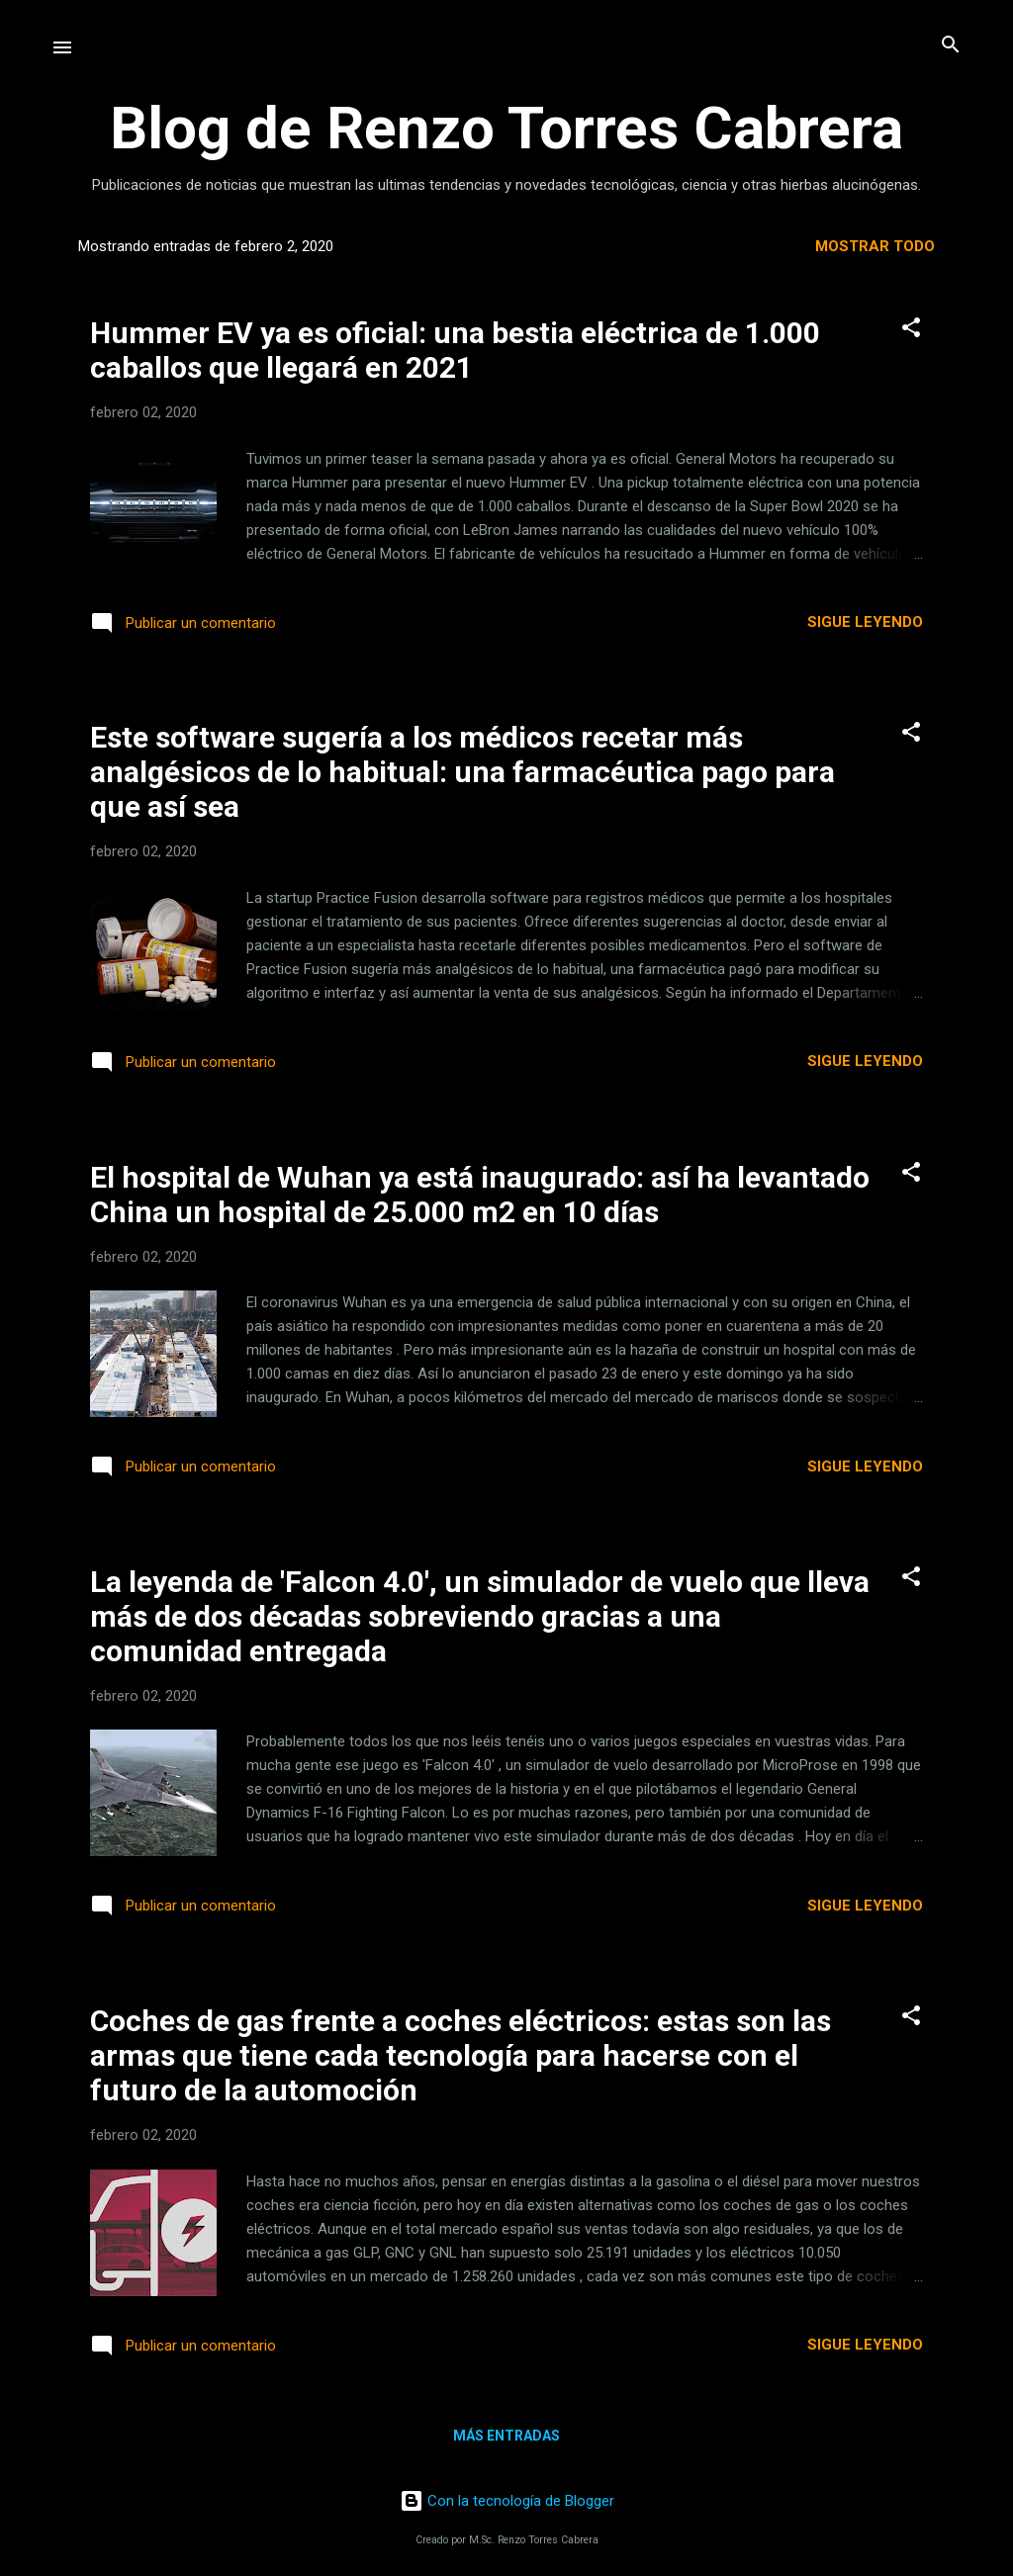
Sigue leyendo (865, 622)
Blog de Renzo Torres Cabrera (506, 128)
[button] (911, 328)
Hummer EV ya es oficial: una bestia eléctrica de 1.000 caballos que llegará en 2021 (455, 350)
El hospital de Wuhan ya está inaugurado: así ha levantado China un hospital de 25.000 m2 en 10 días (480, 1194)
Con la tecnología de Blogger (507, 2501)
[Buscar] (951, 46)
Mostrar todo (875, 246)
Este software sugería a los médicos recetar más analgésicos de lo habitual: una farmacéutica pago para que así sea (462, 772)
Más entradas (506, 2435)
